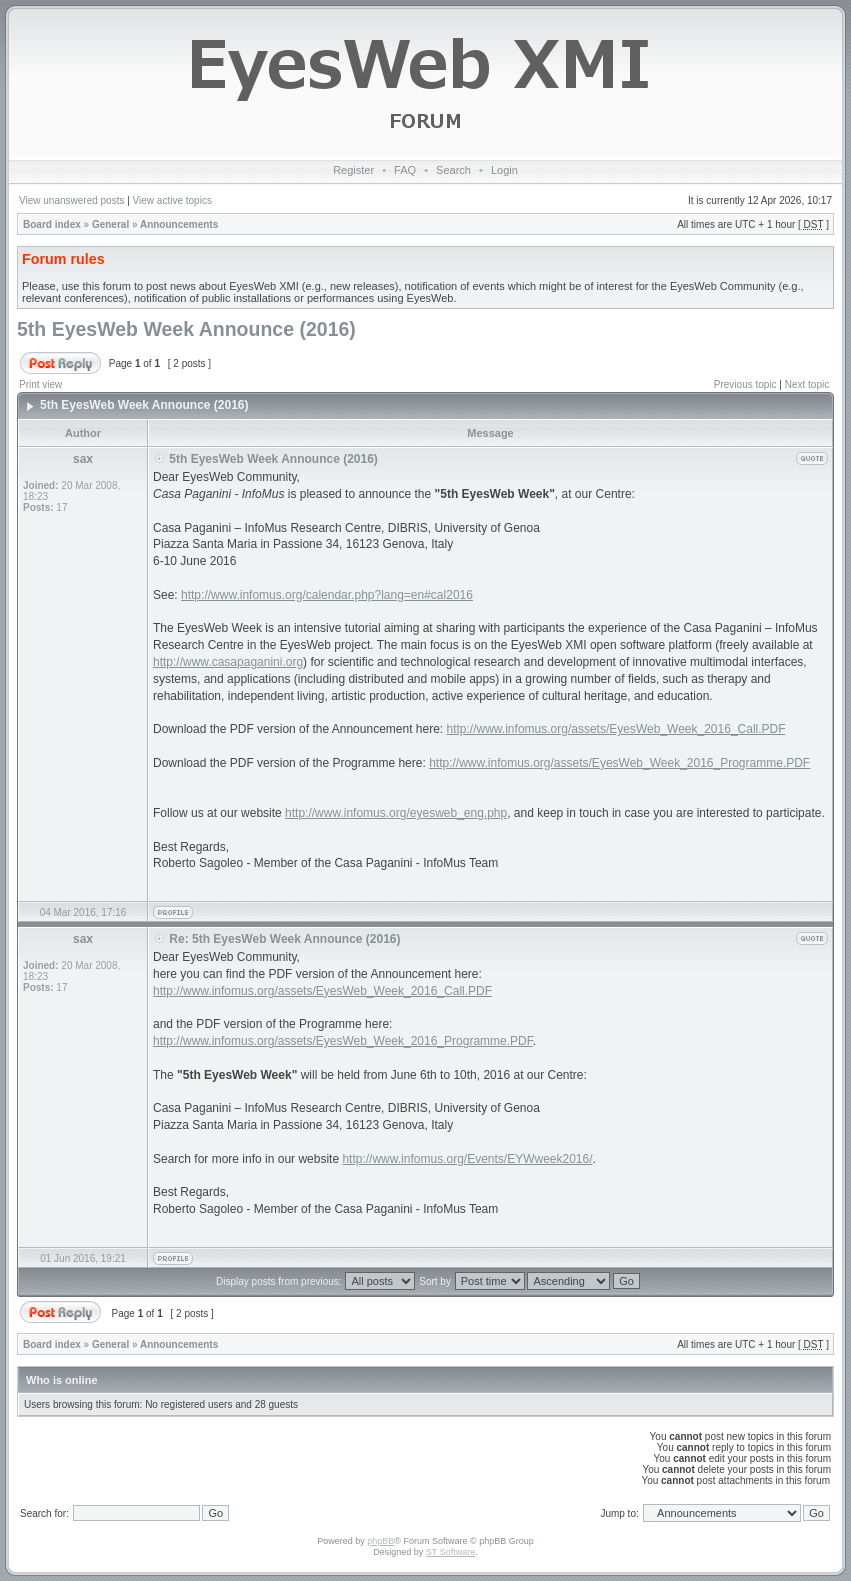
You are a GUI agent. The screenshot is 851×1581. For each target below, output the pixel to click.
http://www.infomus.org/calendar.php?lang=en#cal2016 (327, 595)
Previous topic (745, 384)
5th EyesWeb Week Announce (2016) (186, 329)
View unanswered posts (71, 200)
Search (453, 170)
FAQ (405, 170)
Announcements (179, 224)
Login (504, 170)
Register (353, 170)
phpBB (380, 1541)
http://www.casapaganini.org (228, 662)
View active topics (172, 200)
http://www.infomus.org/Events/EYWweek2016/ (467, 1159)
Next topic (807, 384)
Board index (52, 224)
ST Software (450, 1552)
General (110, 224)
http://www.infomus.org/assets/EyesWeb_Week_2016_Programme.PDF (619, 763)
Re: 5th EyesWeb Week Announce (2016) (284, 939)
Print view (40, 384)
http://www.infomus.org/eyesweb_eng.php (396, 813)
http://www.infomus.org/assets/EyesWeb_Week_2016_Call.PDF (616, 729)
